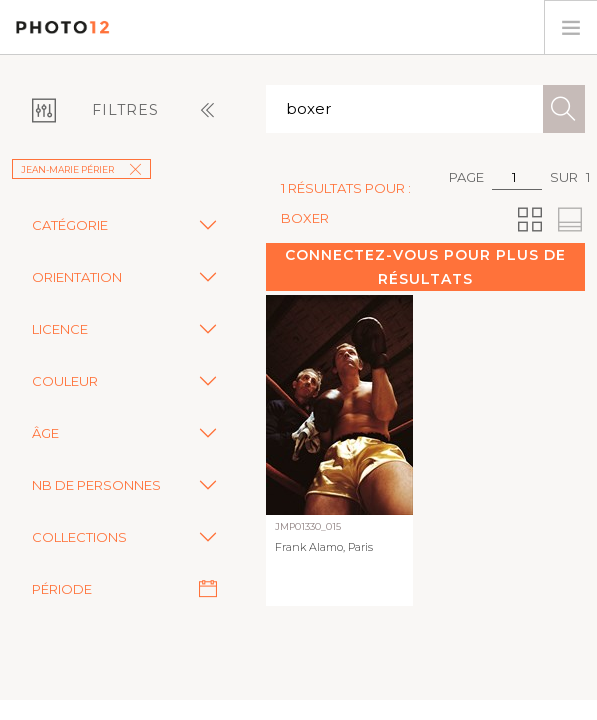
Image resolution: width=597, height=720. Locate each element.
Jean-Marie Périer (81, 169)
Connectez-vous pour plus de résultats (425, 267)
